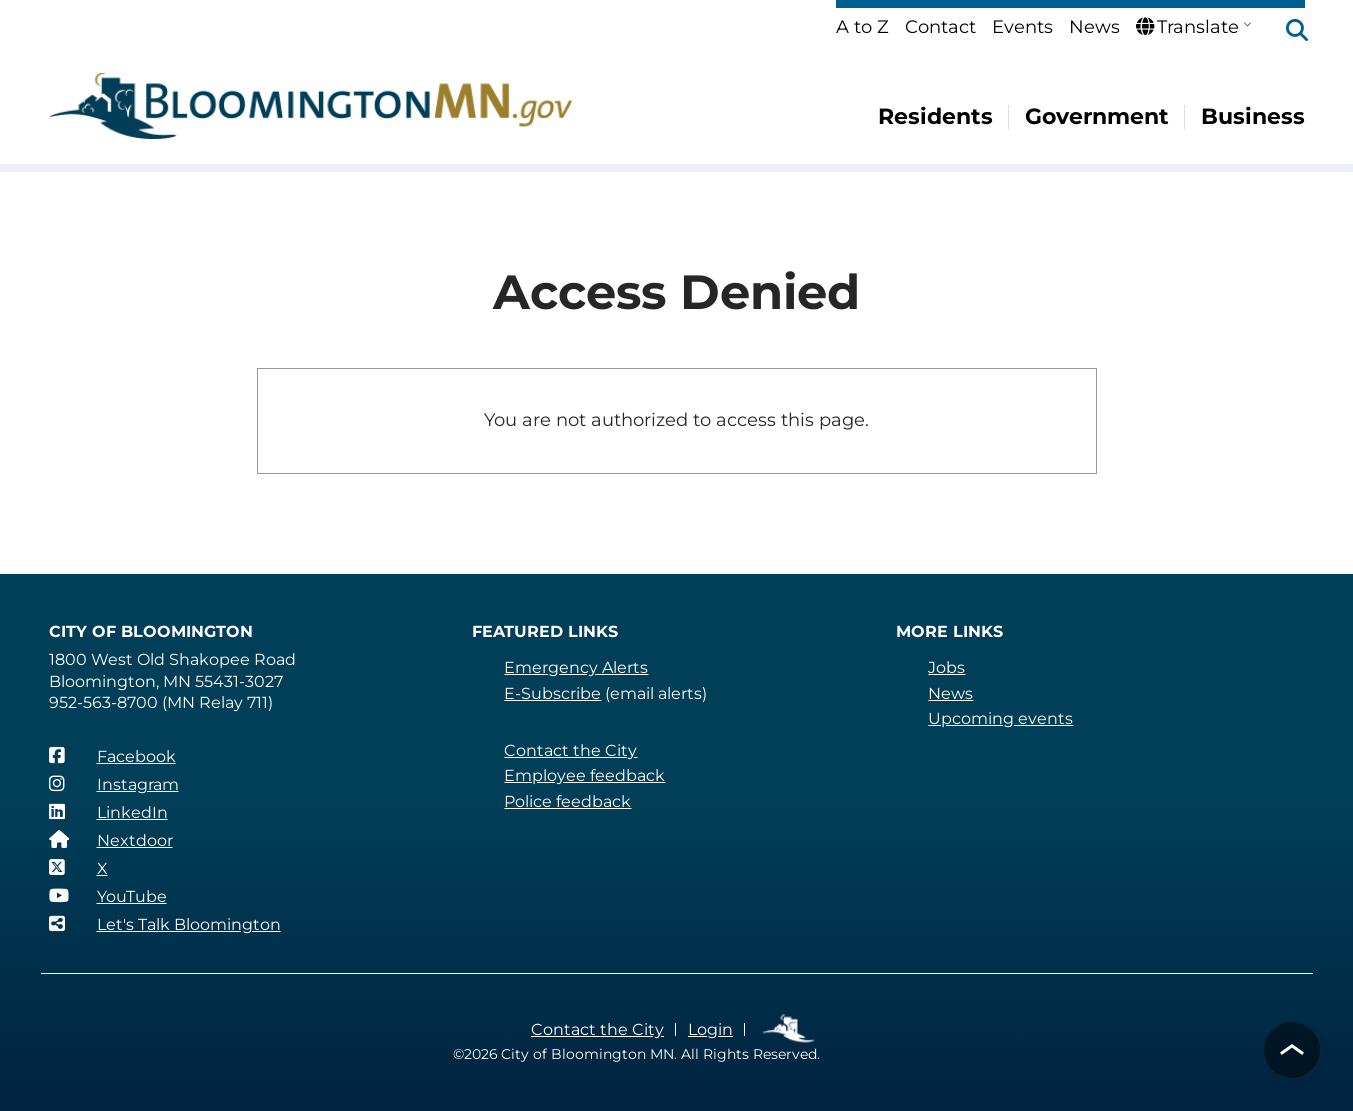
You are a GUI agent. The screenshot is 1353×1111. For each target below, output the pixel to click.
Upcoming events (999, 718)
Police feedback (567, 801)
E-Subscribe (552, 693)
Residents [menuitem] (937, 116)
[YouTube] (108, 896)
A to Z (864, 27)
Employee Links (787, 1029)
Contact (941, 27)
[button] (1287, 32)
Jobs (946, 667)
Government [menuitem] (1098, 116)
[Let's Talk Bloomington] (164, 924)
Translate (1187, 27)
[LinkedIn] (108, 812)
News (1095, 27)
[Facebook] (112, 756)
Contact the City (568, 750)
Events (1023, 27)
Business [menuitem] (1253, 116)
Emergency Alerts (575, 667)
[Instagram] (114, 784)
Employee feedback (583, 775)
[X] (78, 868)
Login (708, 1029)
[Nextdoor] (110, 840)
